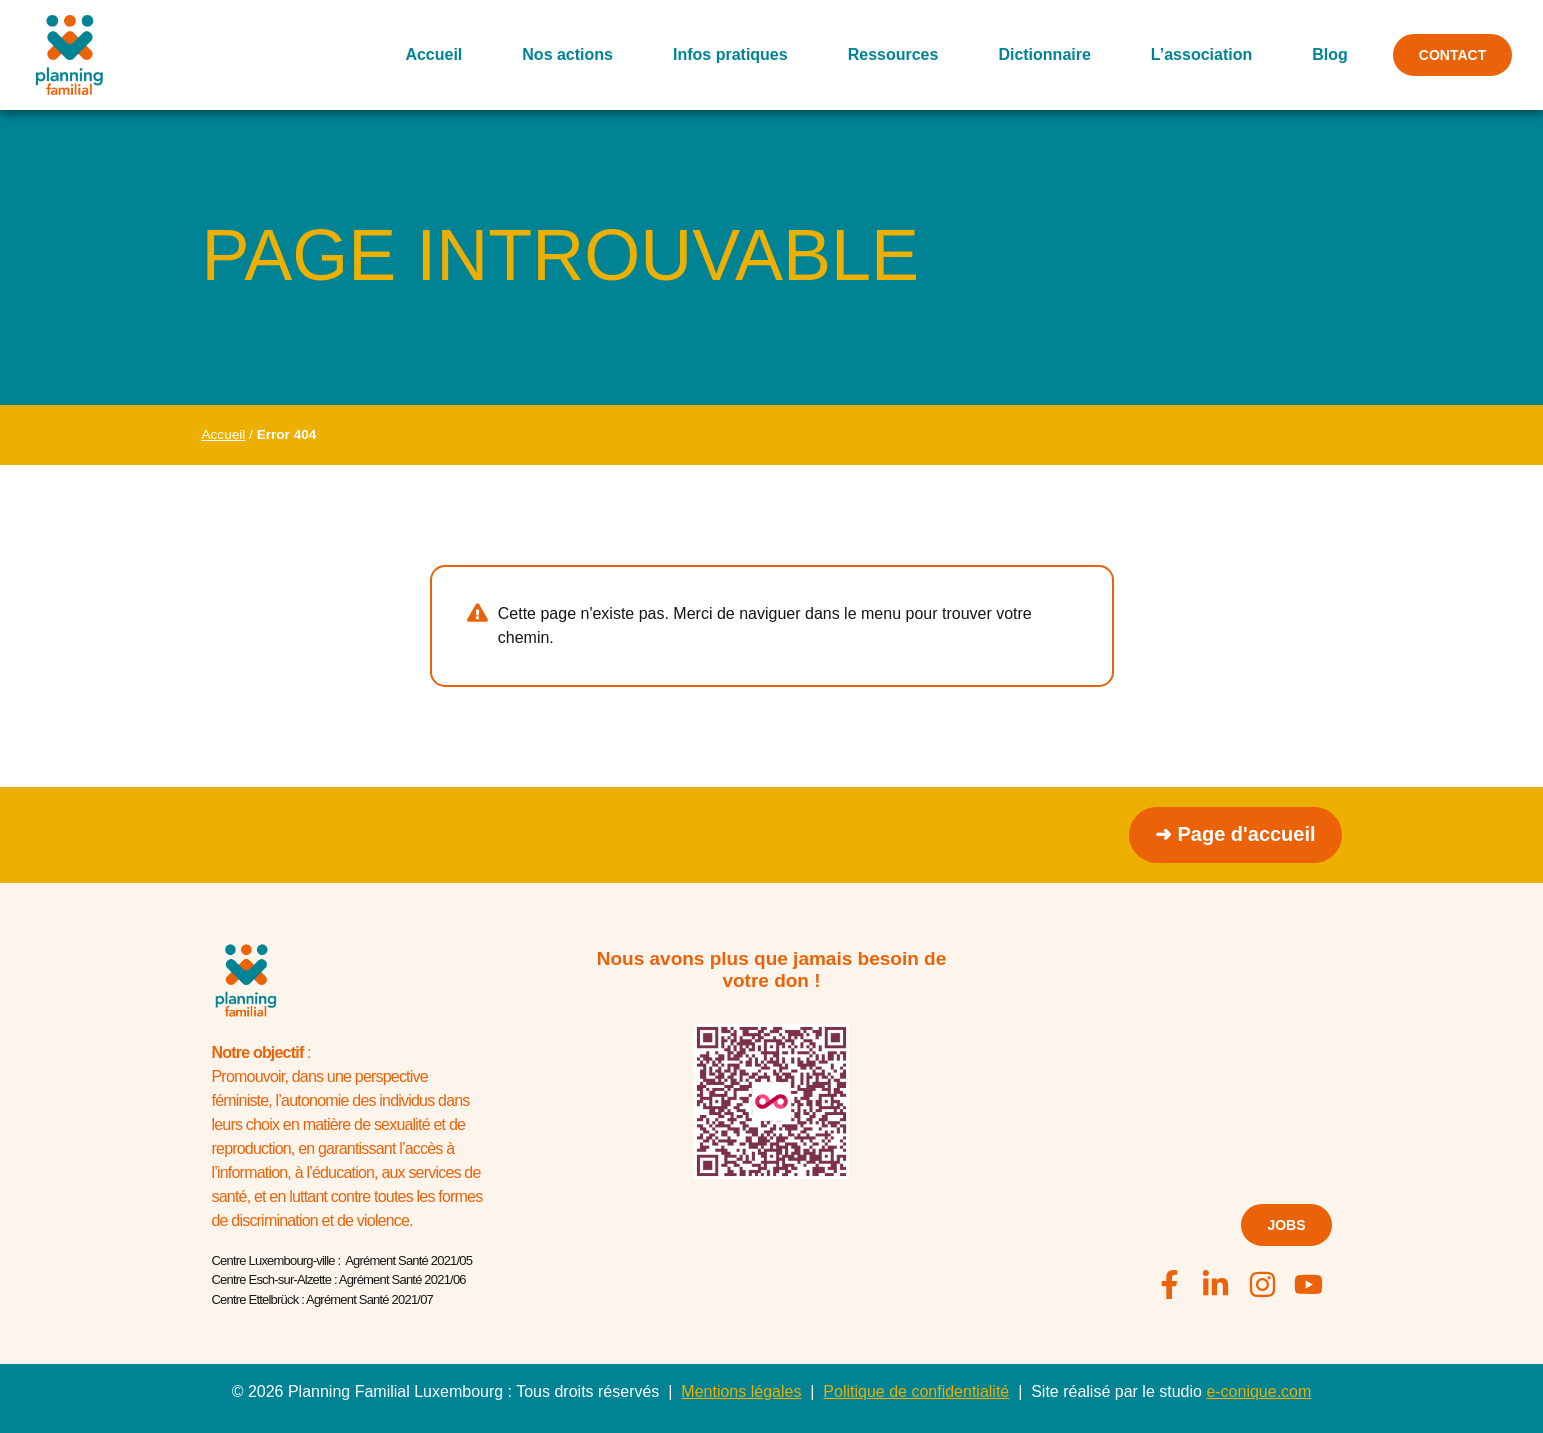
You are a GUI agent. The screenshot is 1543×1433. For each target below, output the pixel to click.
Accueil (433, 54)
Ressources (892, 54)
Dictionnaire (1044, 54)
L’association (1201, 54)
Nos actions (567, 54)
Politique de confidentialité (916, 1391)
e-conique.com (1258, 1391)
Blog (1330, 54)
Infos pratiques (730, 54)
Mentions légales (741, 1391)
